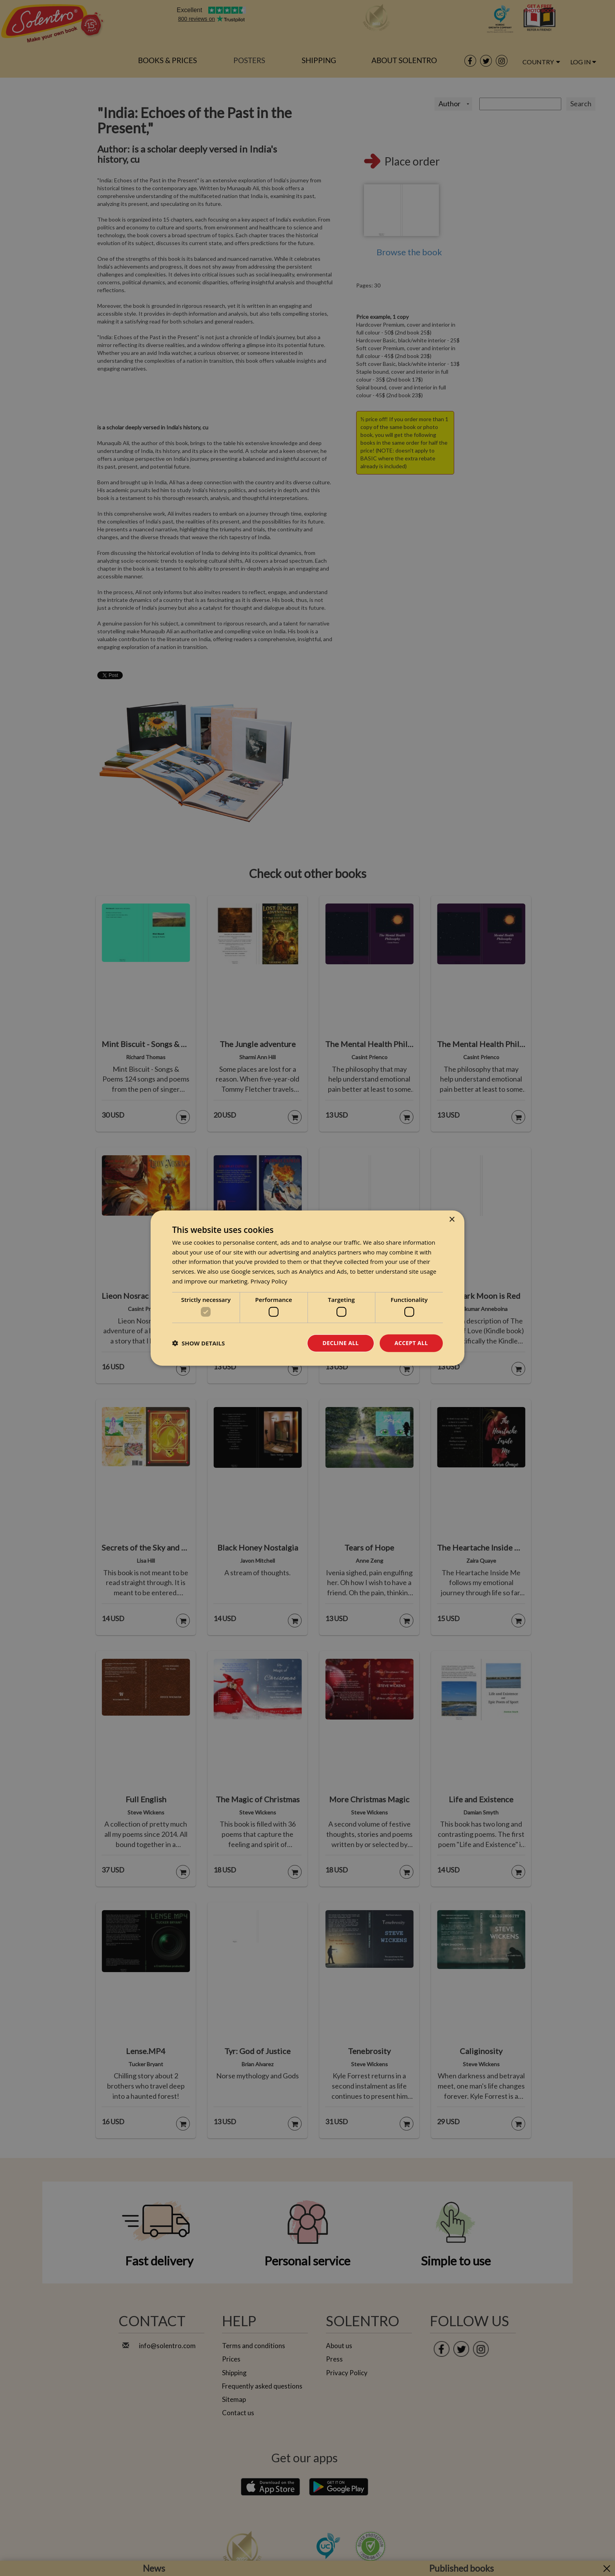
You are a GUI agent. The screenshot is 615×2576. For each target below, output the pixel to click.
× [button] (452, 1219)
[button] (198, 1343)
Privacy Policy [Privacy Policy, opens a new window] (269, 1281)
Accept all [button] (411, 1343)
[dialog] (307, 1287)
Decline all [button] (340, 1343)
